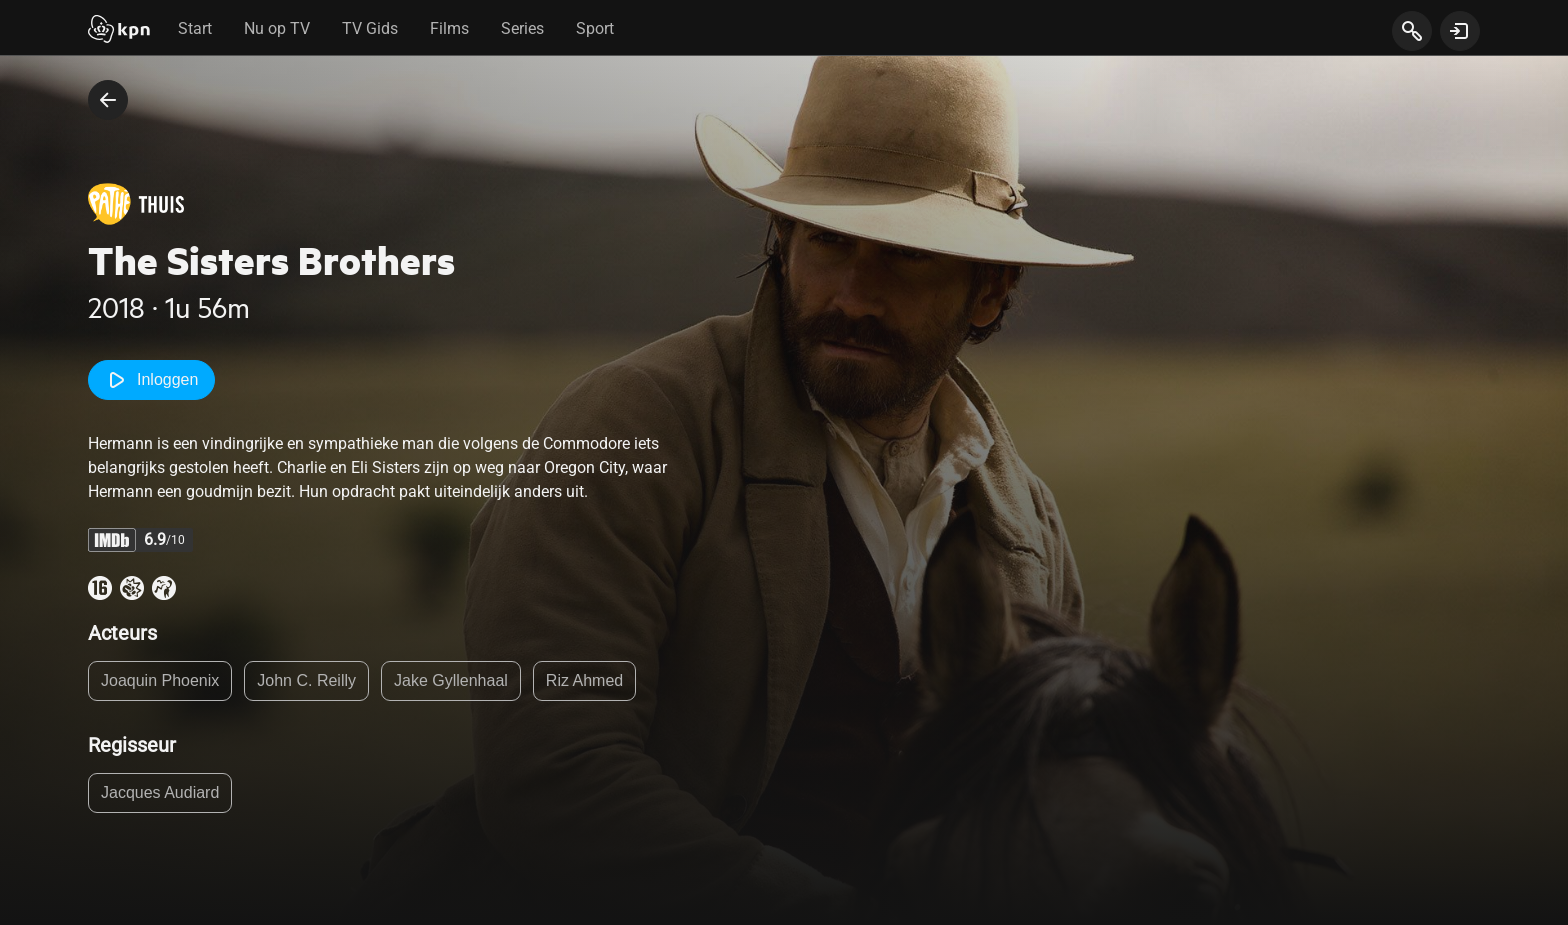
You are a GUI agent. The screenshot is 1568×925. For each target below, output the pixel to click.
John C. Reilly (306, 680)
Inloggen (151, 380)
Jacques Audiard (160, 792)
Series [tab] (522, 28)
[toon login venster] (1460, 31)
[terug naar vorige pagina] (108, 100)
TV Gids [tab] (370, 28)
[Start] (119, 31)
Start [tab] (195, 28)
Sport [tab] (595, 28)
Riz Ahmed (584, 680)
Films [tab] (449, 28)
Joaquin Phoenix (160, 680)
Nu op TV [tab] (277, 28)
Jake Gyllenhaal (451, 680)
